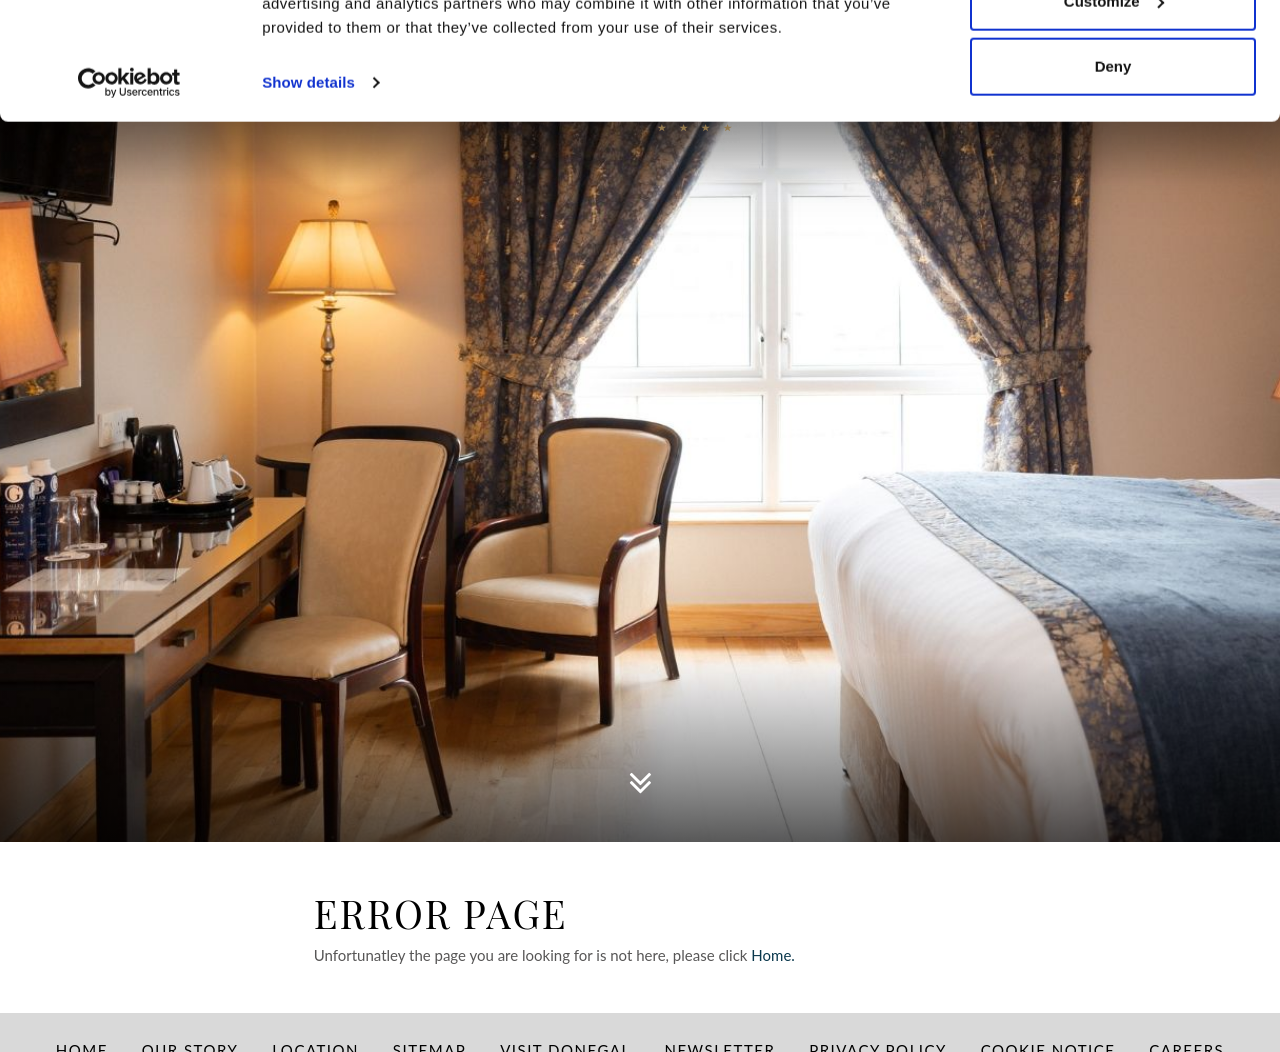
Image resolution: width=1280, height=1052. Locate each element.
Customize (1114, 118)
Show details (308, 199)
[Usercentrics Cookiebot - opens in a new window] (129, 200)
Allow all (1113, 52)
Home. (774, 955)
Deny (1113, 183)
